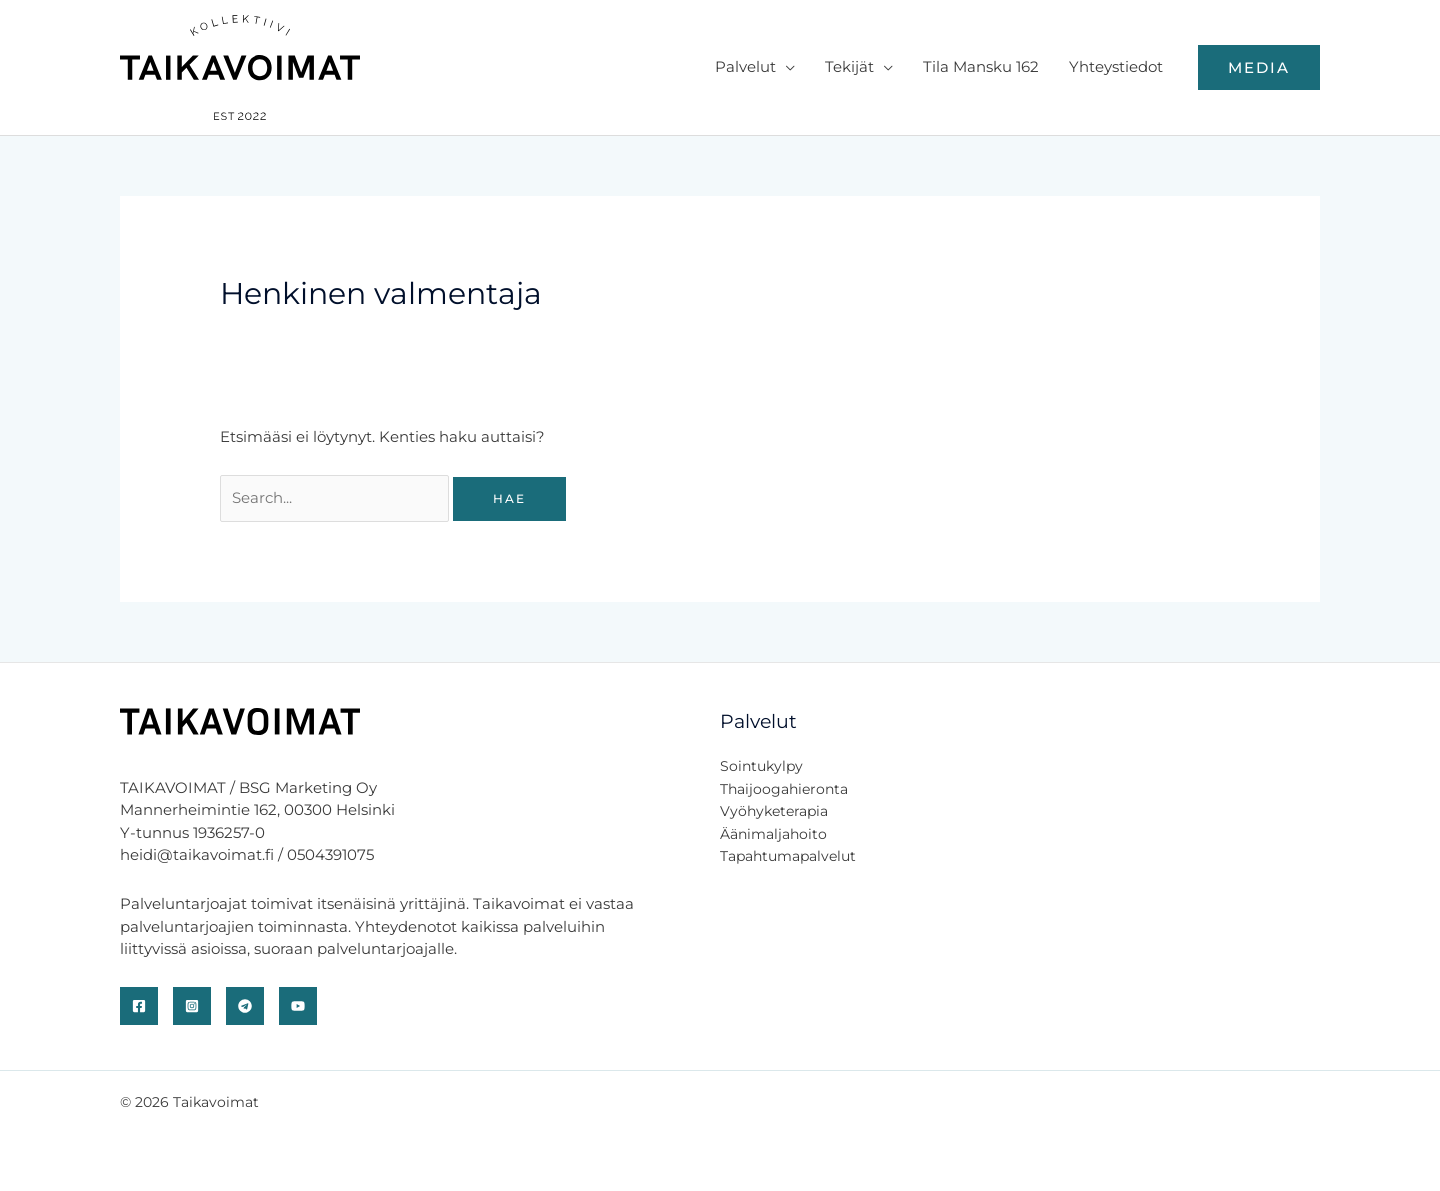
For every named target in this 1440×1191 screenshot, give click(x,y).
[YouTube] (298, 1006)
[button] (1259, 67)
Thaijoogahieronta (784, 789)
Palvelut (745, 66)
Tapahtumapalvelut (788, 856)
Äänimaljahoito (773, 834)
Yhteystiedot (1116, 66)
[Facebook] (139, 1006)
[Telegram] (245, 1006)
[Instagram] (192, 1006)
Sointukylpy (761, 766)
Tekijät (849, 66)
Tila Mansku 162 (981, 66)
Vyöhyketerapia (774, 811)
